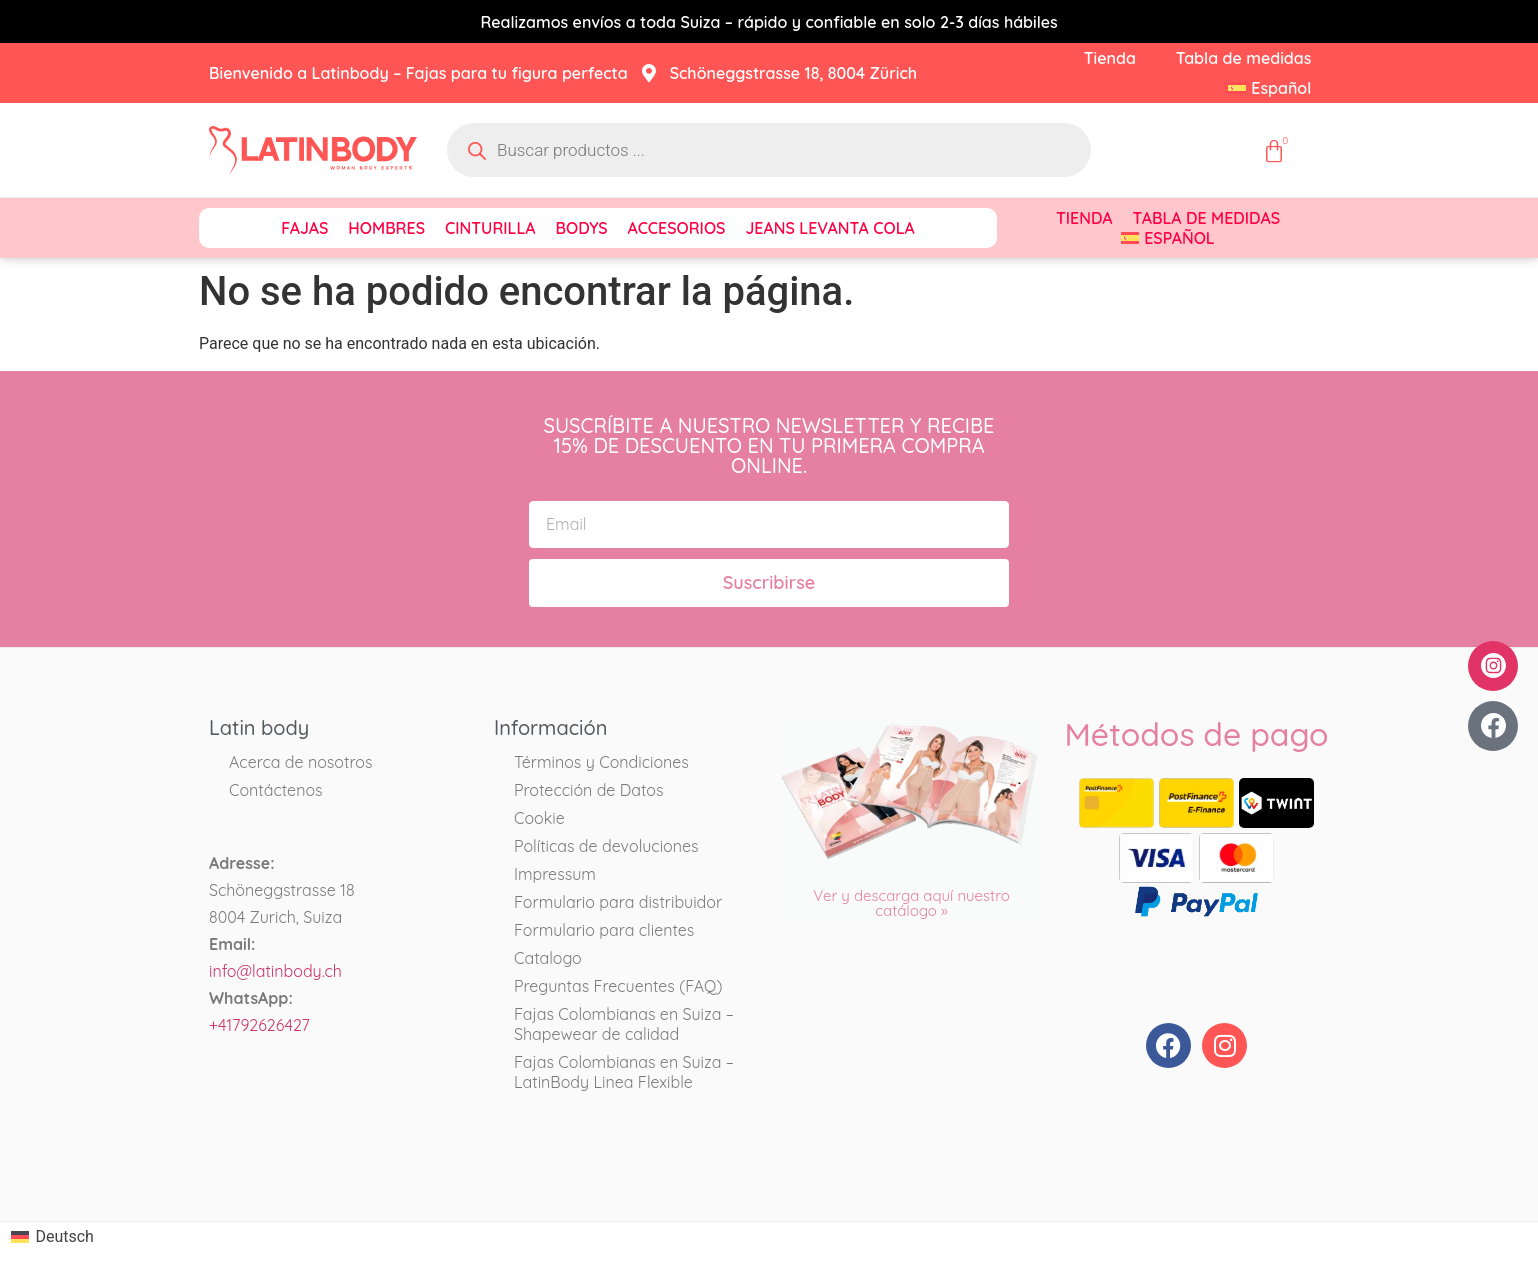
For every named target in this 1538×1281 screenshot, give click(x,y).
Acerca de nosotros (300, 762)
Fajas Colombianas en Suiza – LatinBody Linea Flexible (624, 1072)
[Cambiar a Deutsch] (52, 1237)
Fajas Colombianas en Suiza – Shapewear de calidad (624, 1024)
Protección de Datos (589, 790)
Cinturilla (490, 228)
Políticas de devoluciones (606, 846)
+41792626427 (259, 1025)
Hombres (386, 228)
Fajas (304, 228)
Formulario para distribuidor (618, 902)
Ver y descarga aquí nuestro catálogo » (911, 903)
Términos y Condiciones (601, 762)
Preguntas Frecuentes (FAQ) (618, 986)
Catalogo (548, 958)
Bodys (582, 228)
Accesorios (677, 228)
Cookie (539, 818)
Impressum (555, 874)
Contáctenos (276, 790)
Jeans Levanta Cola (829, 228)
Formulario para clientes (604, 930)
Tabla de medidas (1244, 58)
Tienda (1110, 58)
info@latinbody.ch (275, 971)
